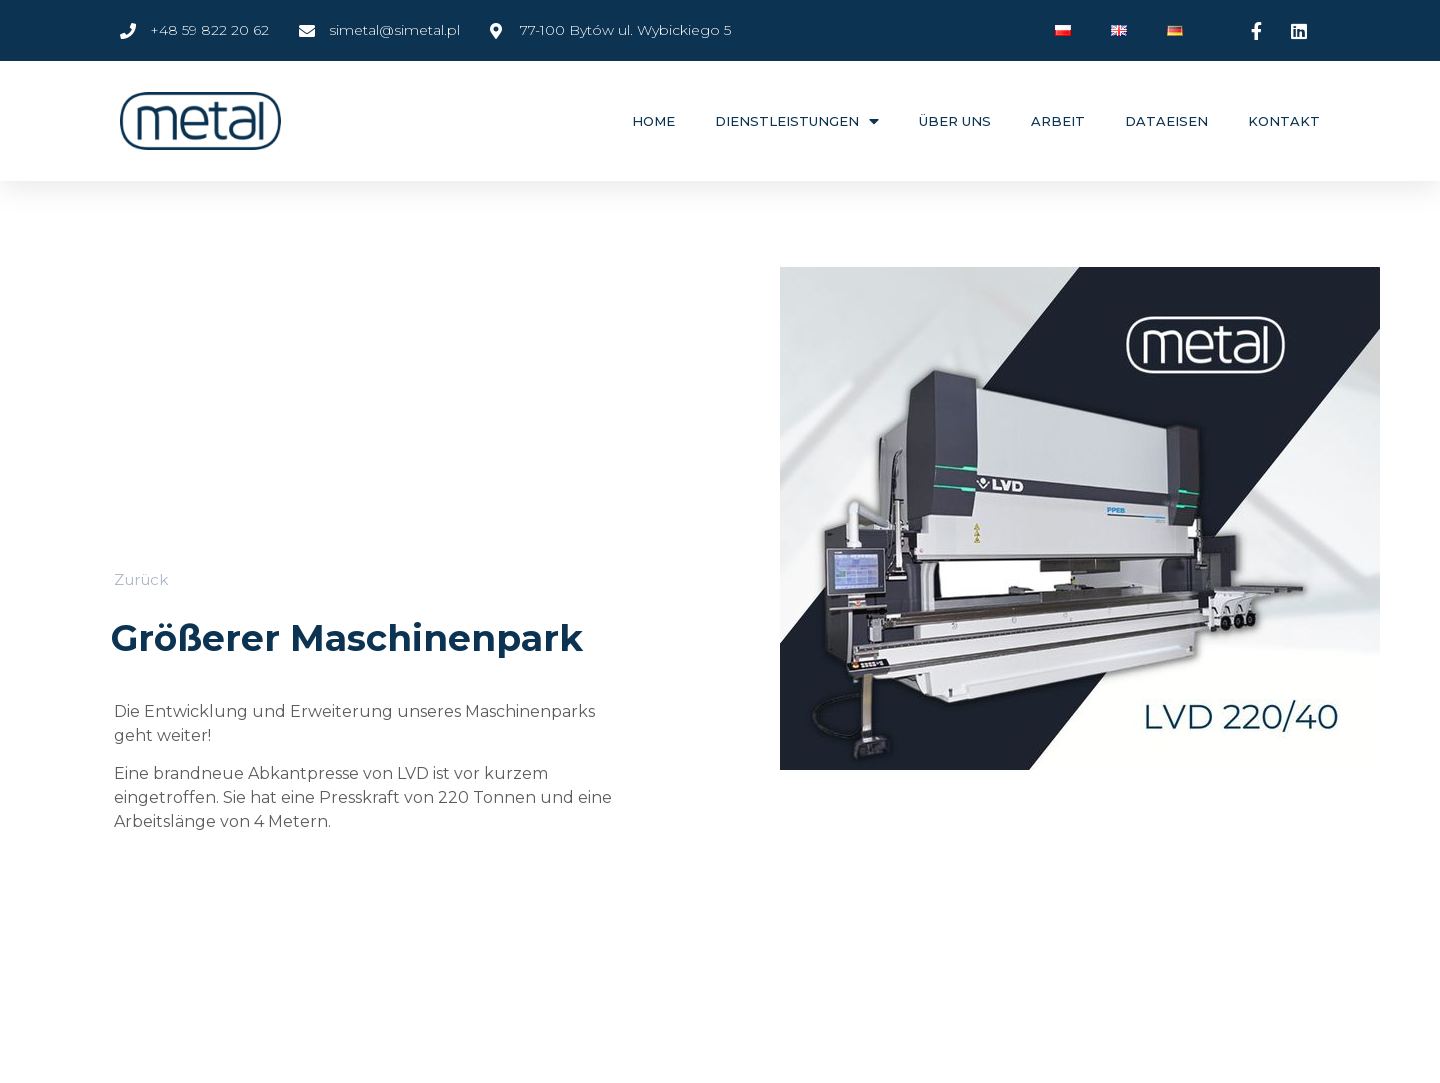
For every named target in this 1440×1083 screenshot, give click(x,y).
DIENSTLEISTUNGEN (797, 121)
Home (653, 121)
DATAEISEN (1166, 121)
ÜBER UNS (955, 121)
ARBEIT (1058, 121)
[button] (141, 579)
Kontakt (1284, 121)
